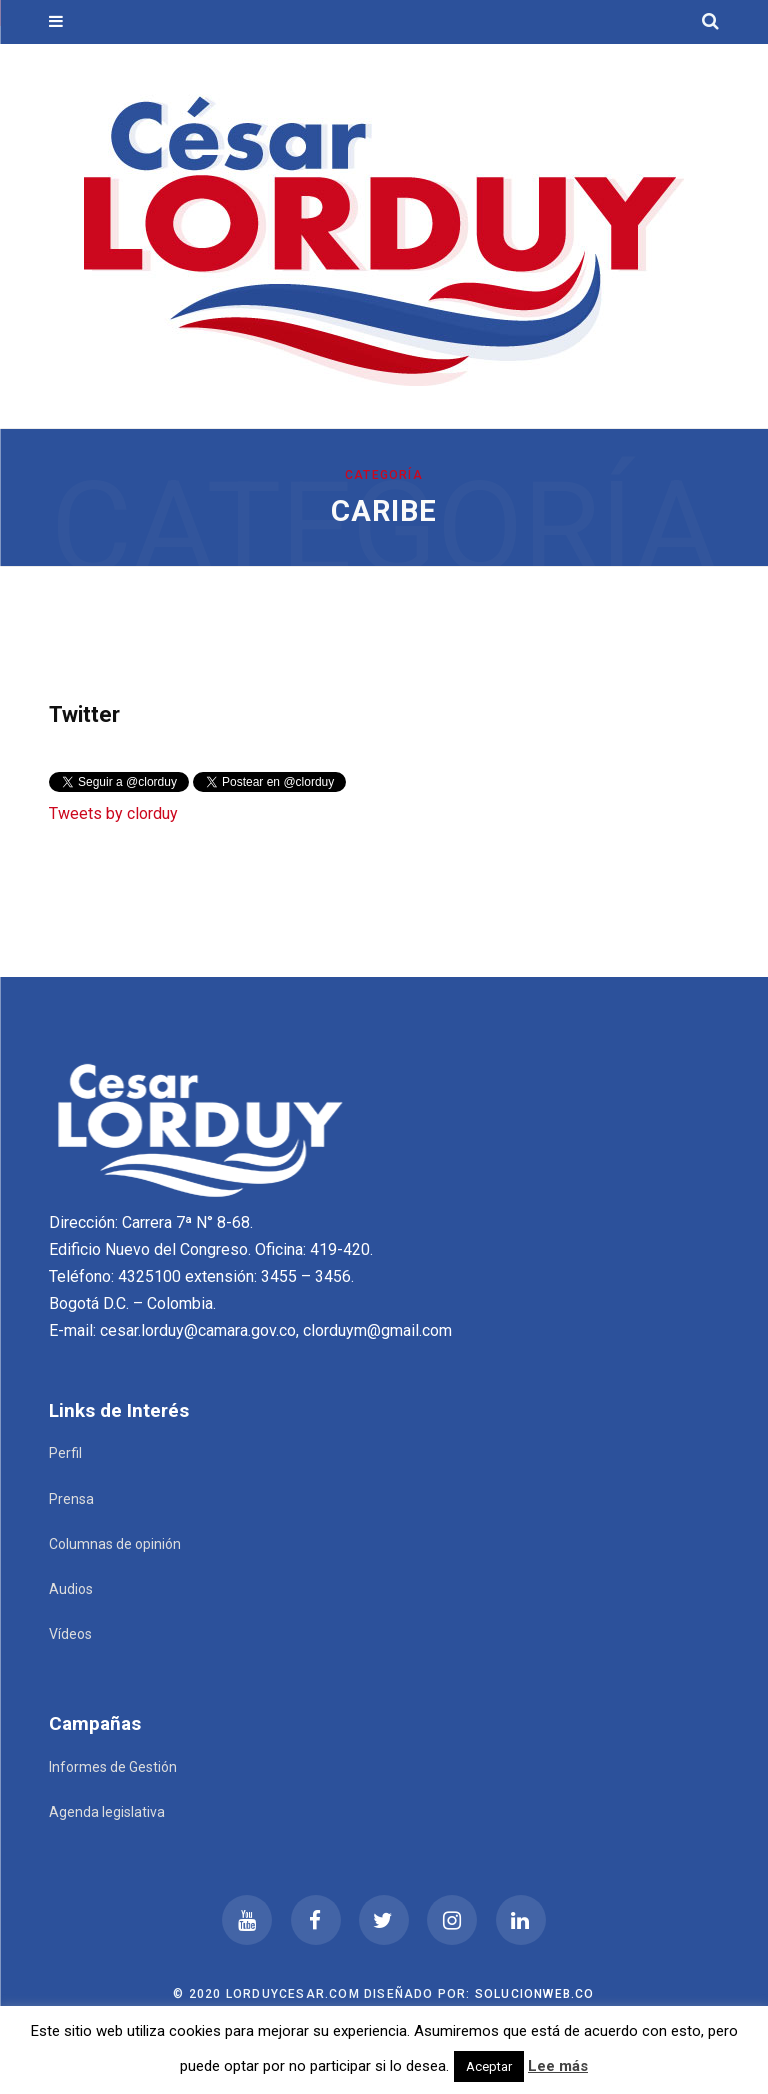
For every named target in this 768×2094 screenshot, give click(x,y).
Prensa (71, 1499)
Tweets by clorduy (113, 813)
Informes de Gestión (113, 1767)
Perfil (65, 1453)
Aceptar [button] (489, 2066)
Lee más (558, 2066)
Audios (71, 1589)
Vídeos (70, 1634)
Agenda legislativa (107, 1812)
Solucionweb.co (535, 1994)
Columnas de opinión (115, 1544)
